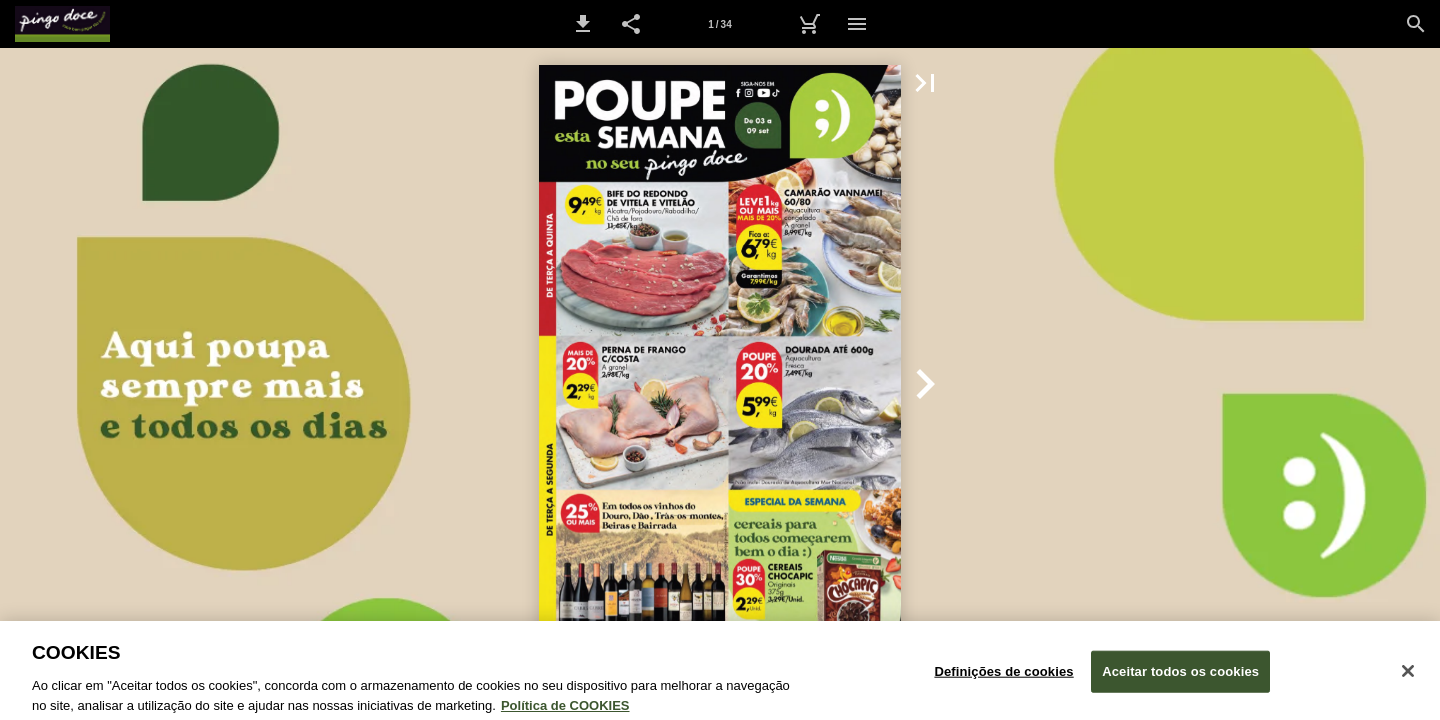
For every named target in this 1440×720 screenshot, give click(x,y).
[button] (583, 24)
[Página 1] (720, 24)
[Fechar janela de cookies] (1408, 679)
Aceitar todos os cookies (1180, 679)
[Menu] (857, 24)
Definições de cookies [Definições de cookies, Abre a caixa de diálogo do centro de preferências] (1003, 679)
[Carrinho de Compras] (809, 24)
